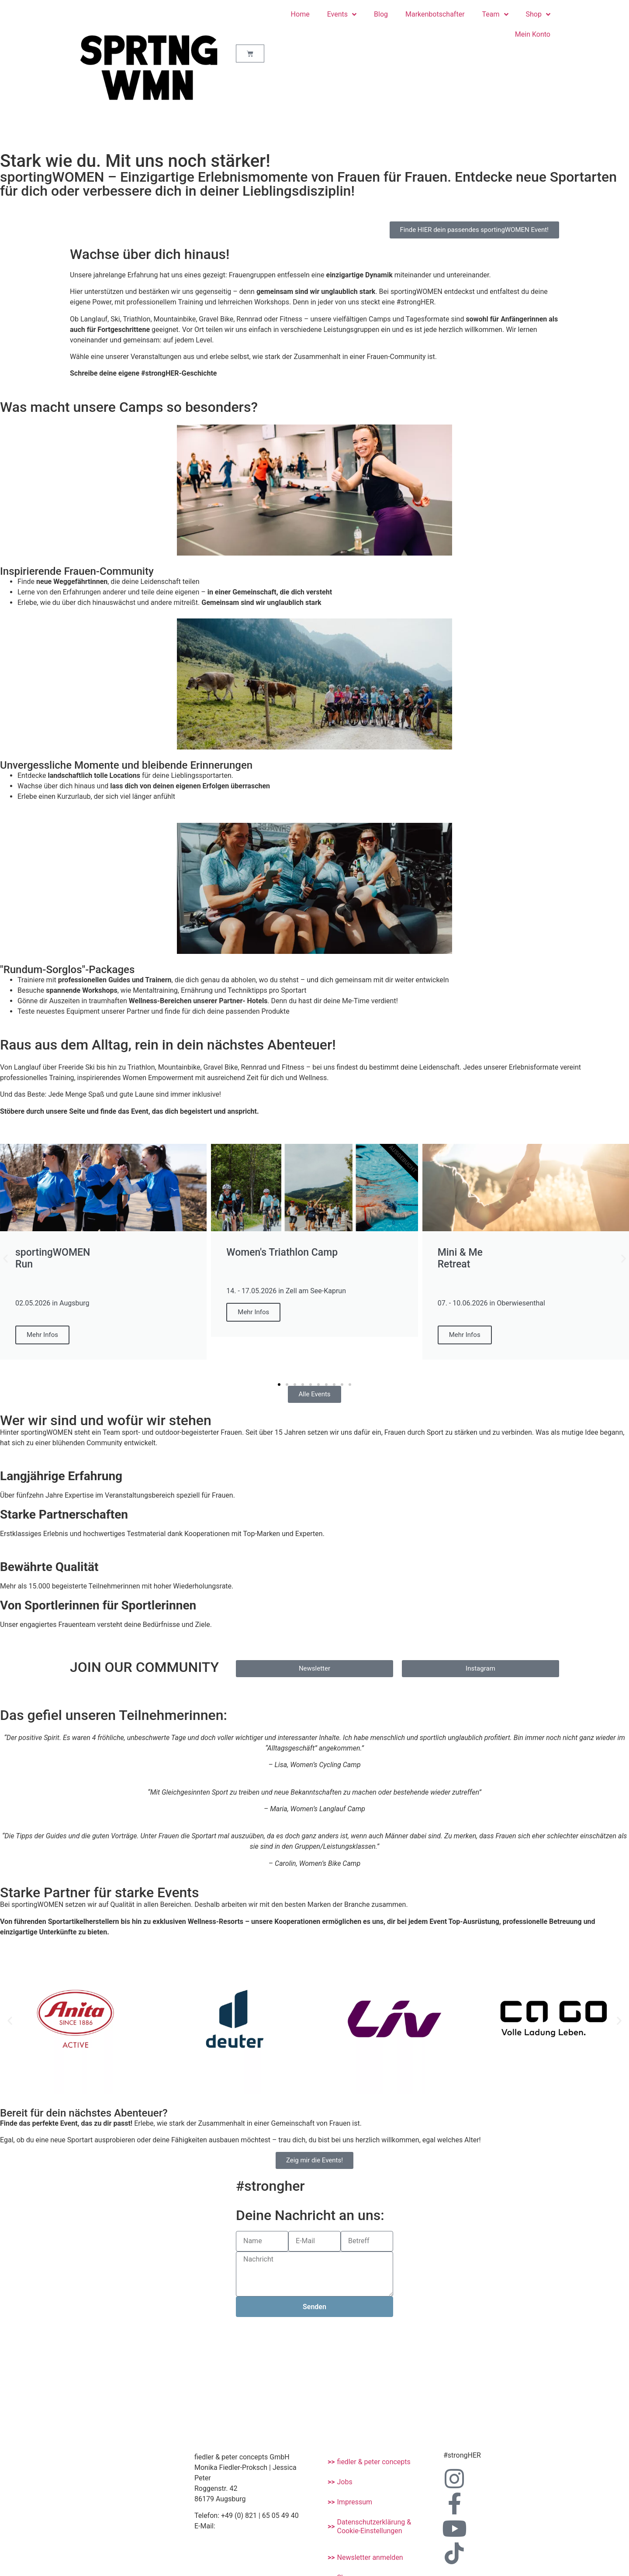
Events (341, 14)
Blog (381, 14)
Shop (538, 14)
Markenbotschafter (435, 14)
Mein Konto (532, 34)
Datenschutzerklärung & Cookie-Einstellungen (374, 2526)
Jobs (345, 2482)
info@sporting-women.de (251, 2526)
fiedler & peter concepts (374, 2462)
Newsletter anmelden (370, 2557)
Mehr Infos (42, 1335)
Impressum (355, 2502)
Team (495, 14)
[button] (5, 1258)
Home (300, 14)
